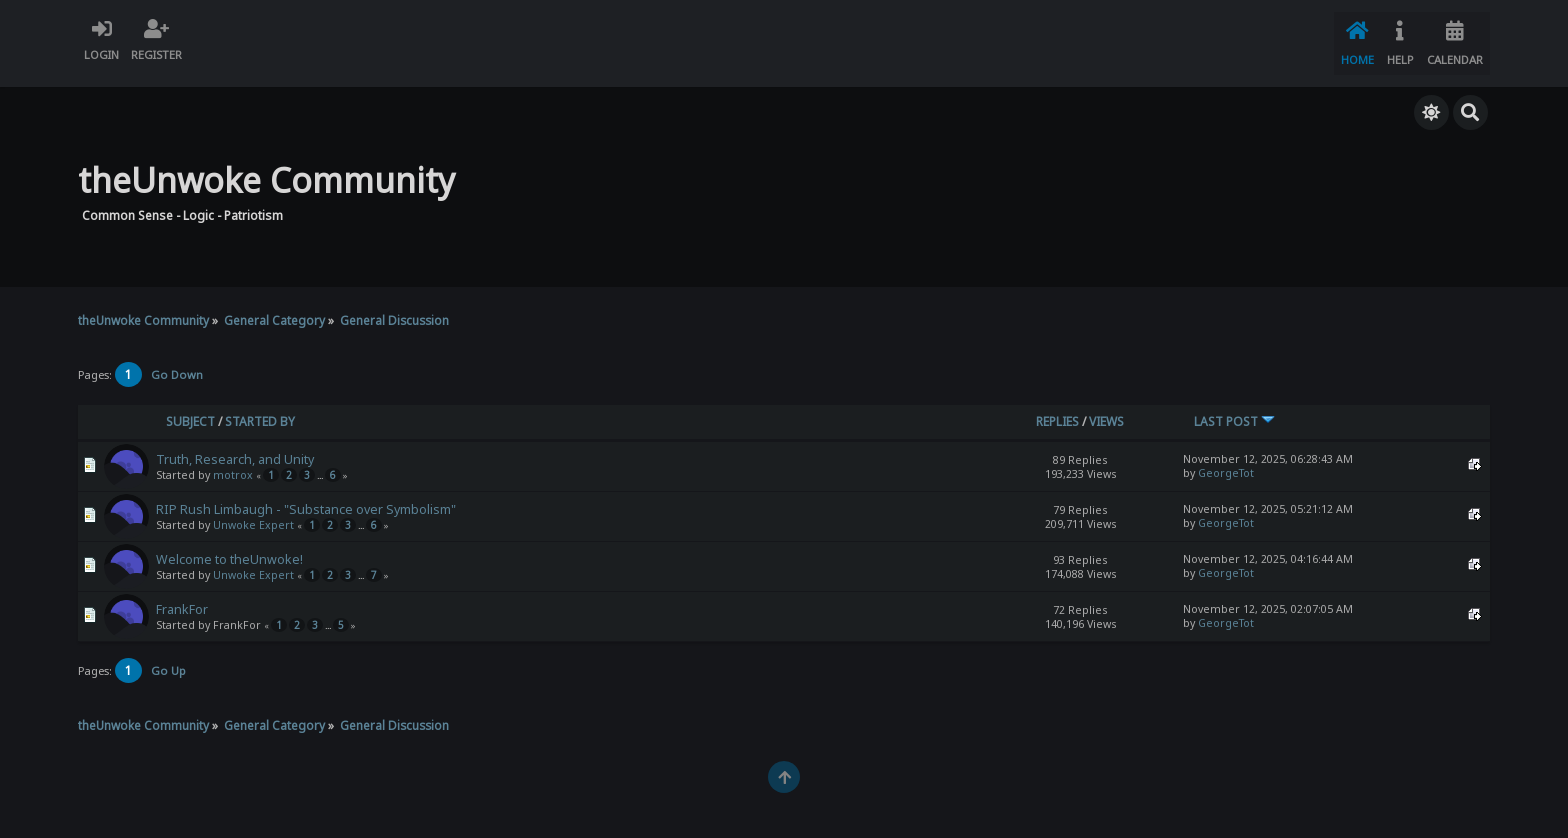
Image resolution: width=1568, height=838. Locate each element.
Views (1106, 408)
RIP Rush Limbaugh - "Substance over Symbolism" (306, 496)
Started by (260, 408)
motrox (233, 462)
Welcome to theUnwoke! (229, 546)
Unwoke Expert (253, 512)
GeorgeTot (1226, 460)
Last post (1234, 408)
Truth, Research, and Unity (235, 446)
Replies (1057, 408)
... (321, 463)
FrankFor (182, 596)
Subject (190, 408)
